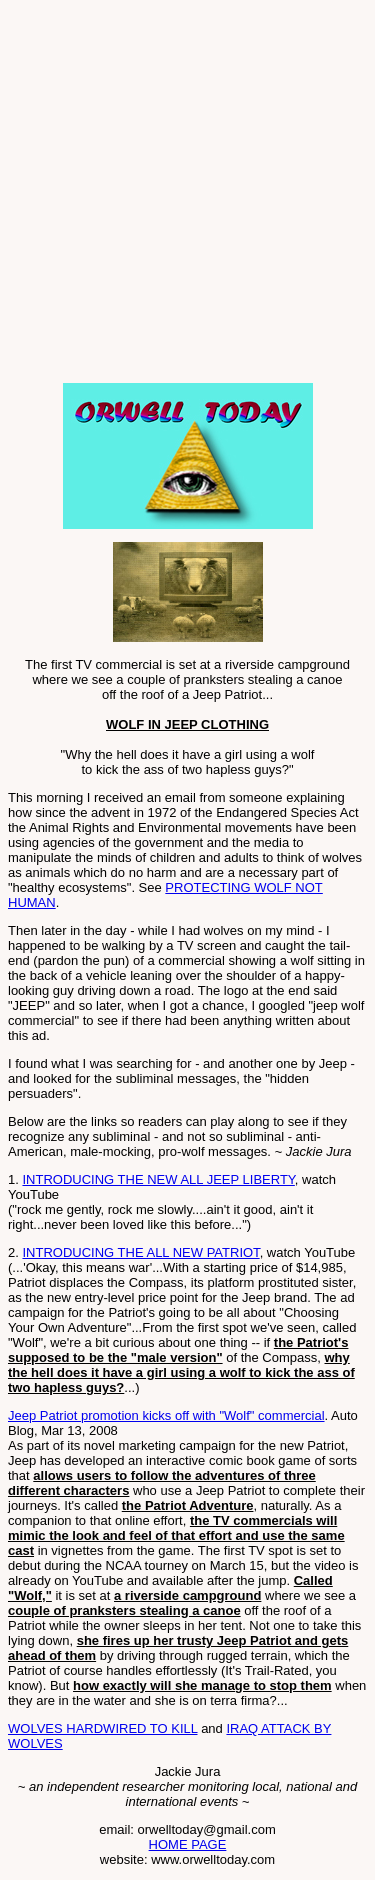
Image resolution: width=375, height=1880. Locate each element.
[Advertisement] (187, 195)
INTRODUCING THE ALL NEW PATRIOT (140, 1252)
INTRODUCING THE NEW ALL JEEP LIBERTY (158, 1179)
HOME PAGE (188, 1844)
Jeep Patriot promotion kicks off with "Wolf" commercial (166, 1415)
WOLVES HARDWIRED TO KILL (103, 1728)
